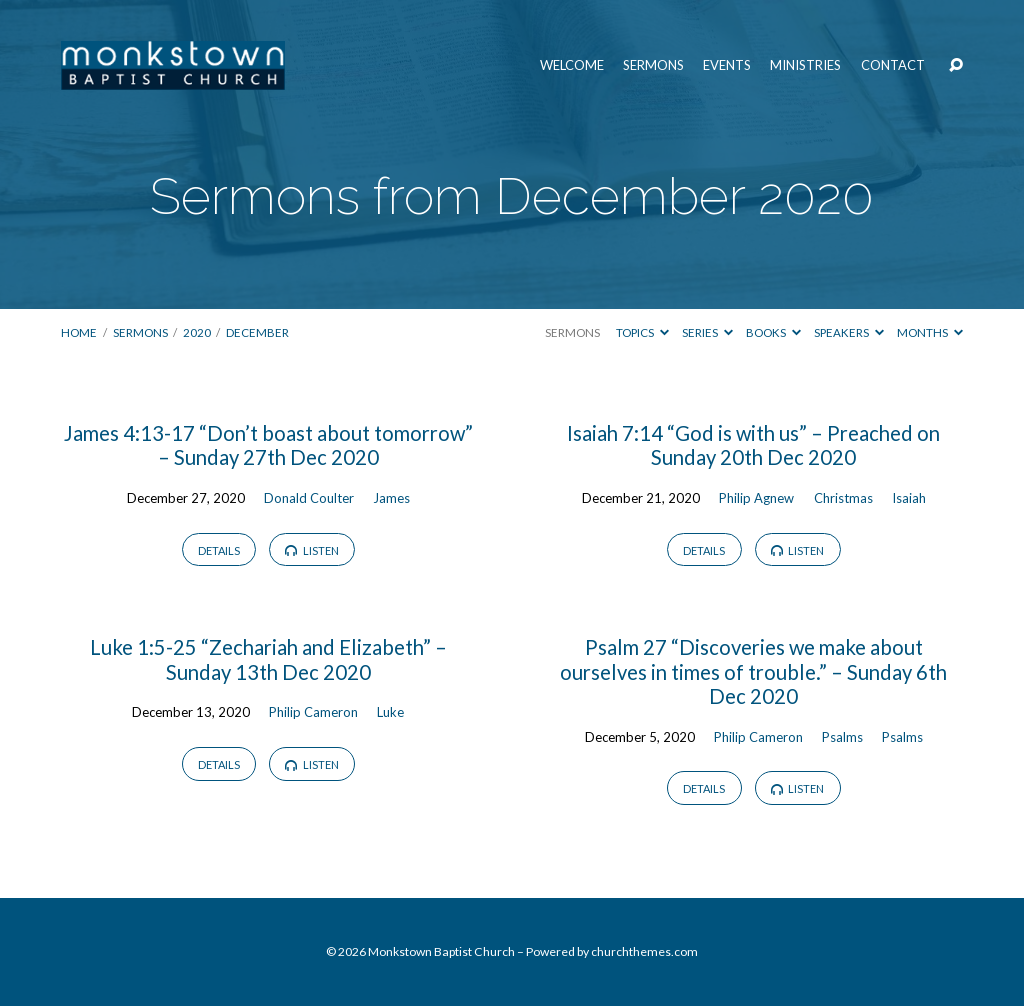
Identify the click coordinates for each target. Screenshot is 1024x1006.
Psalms (842, 737)
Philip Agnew (756, 498)
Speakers (849, 332)
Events (727, 65)
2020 (197, 332)
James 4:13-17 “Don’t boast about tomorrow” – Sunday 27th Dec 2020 (268, 445)
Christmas (843, 498)
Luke (390, 712)
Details (219, 550)
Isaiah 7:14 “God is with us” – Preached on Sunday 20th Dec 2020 (753, 445)
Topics (642, 332)
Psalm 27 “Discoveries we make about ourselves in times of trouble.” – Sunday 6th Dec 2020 (753, 671)
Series (707, 332)
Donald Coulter (309, 498)
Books (773, 332)
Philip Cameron (313, 712)
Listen (312, 550)
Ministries (805, 65)
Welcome (572, 65)
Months (930, 332)
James (391, 498)
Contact (893, 65)
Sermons (653, 65)
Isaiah (909, 498)
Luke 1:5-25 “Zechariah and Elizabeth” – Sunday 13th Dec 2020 (268, 659)
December (257, 332)
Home (79, 332)
